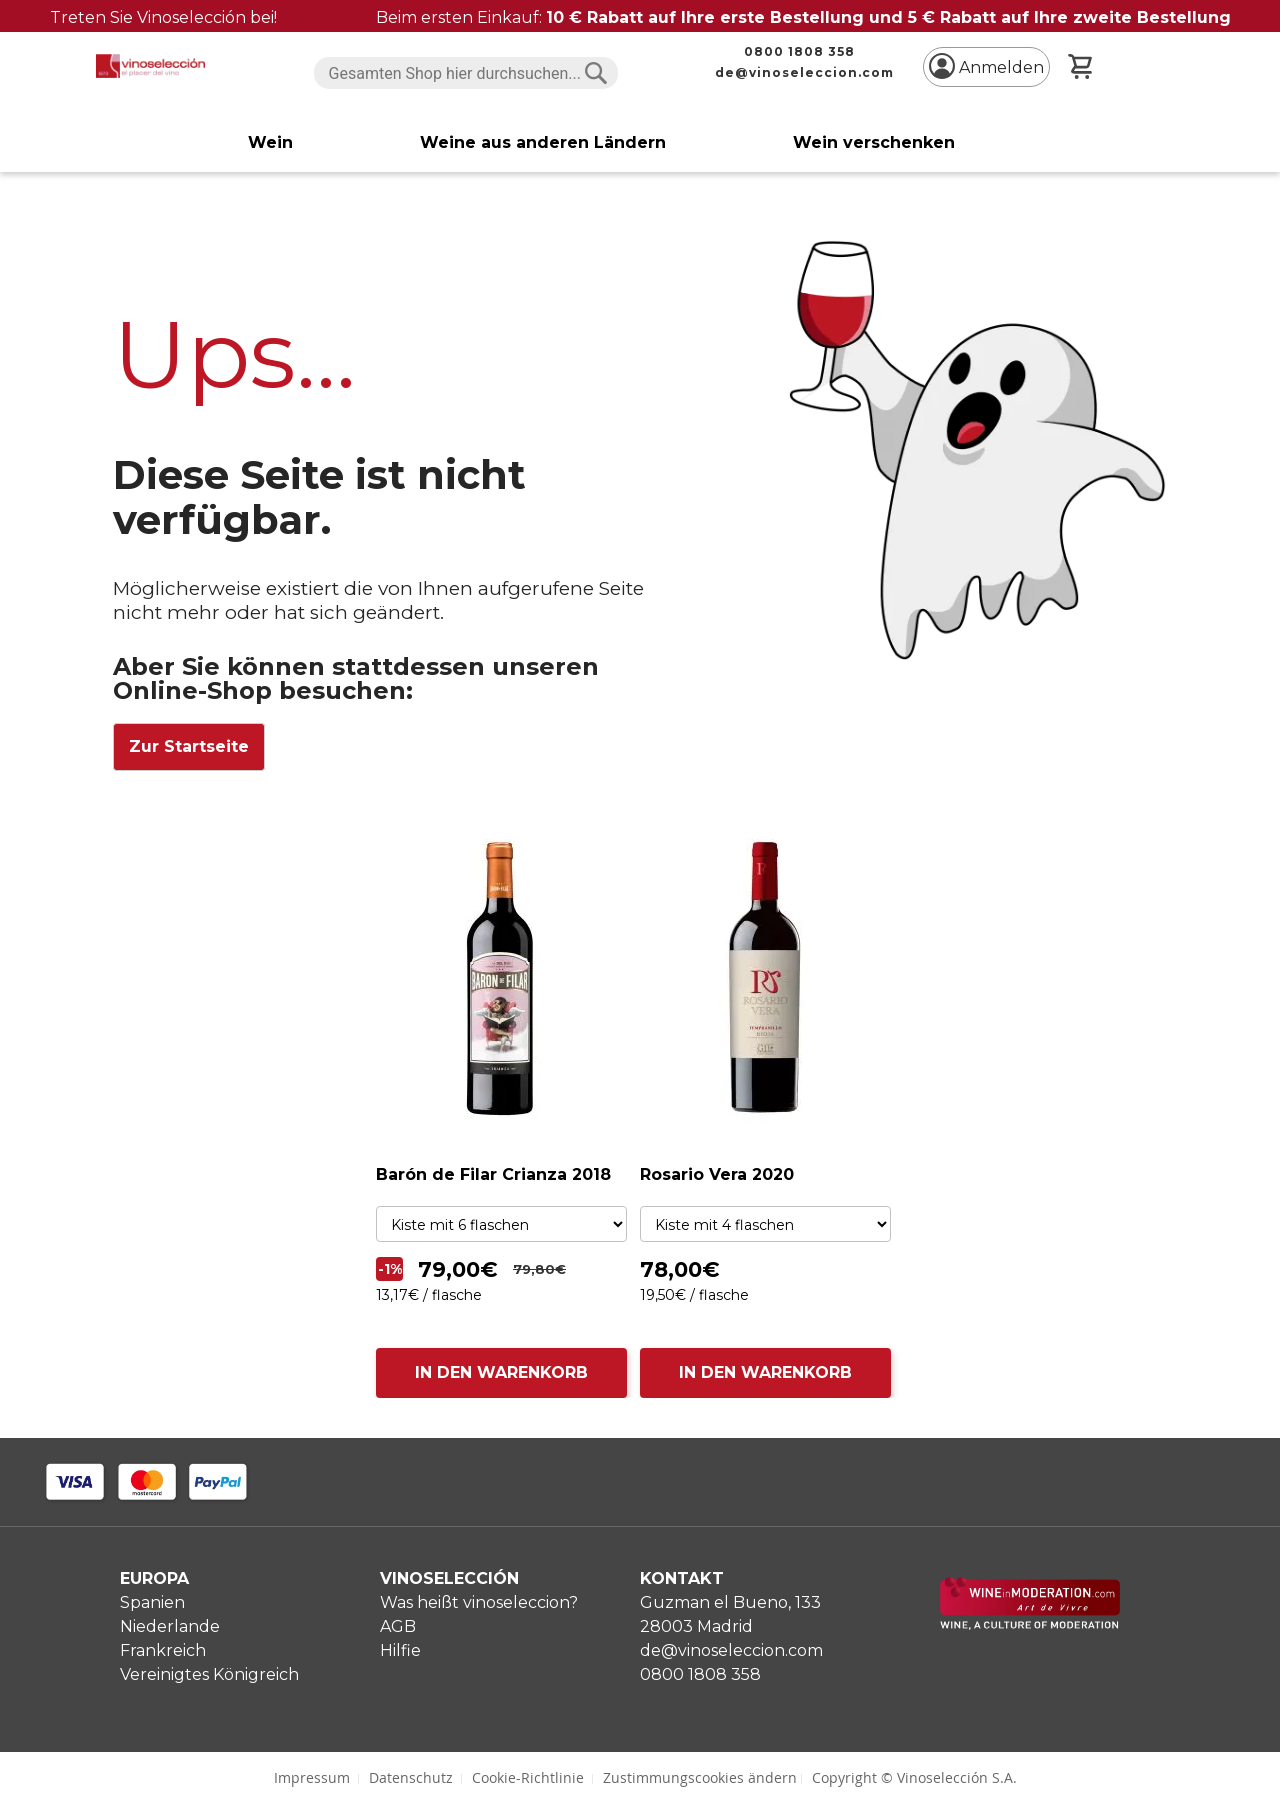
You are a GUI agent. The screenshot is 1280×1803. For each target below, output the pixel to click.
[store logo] (150, 66)
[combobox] (466, 73)
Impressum (312, 1777)
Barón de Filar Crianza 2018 (493, 1174)
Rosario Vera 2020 (717, 1174)
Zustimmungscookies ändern (700, 1777)
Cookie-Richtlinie (528, 1777)
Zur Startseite (189, 746)
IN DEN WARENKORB (501, 1372)
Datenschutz (411, 1777)
